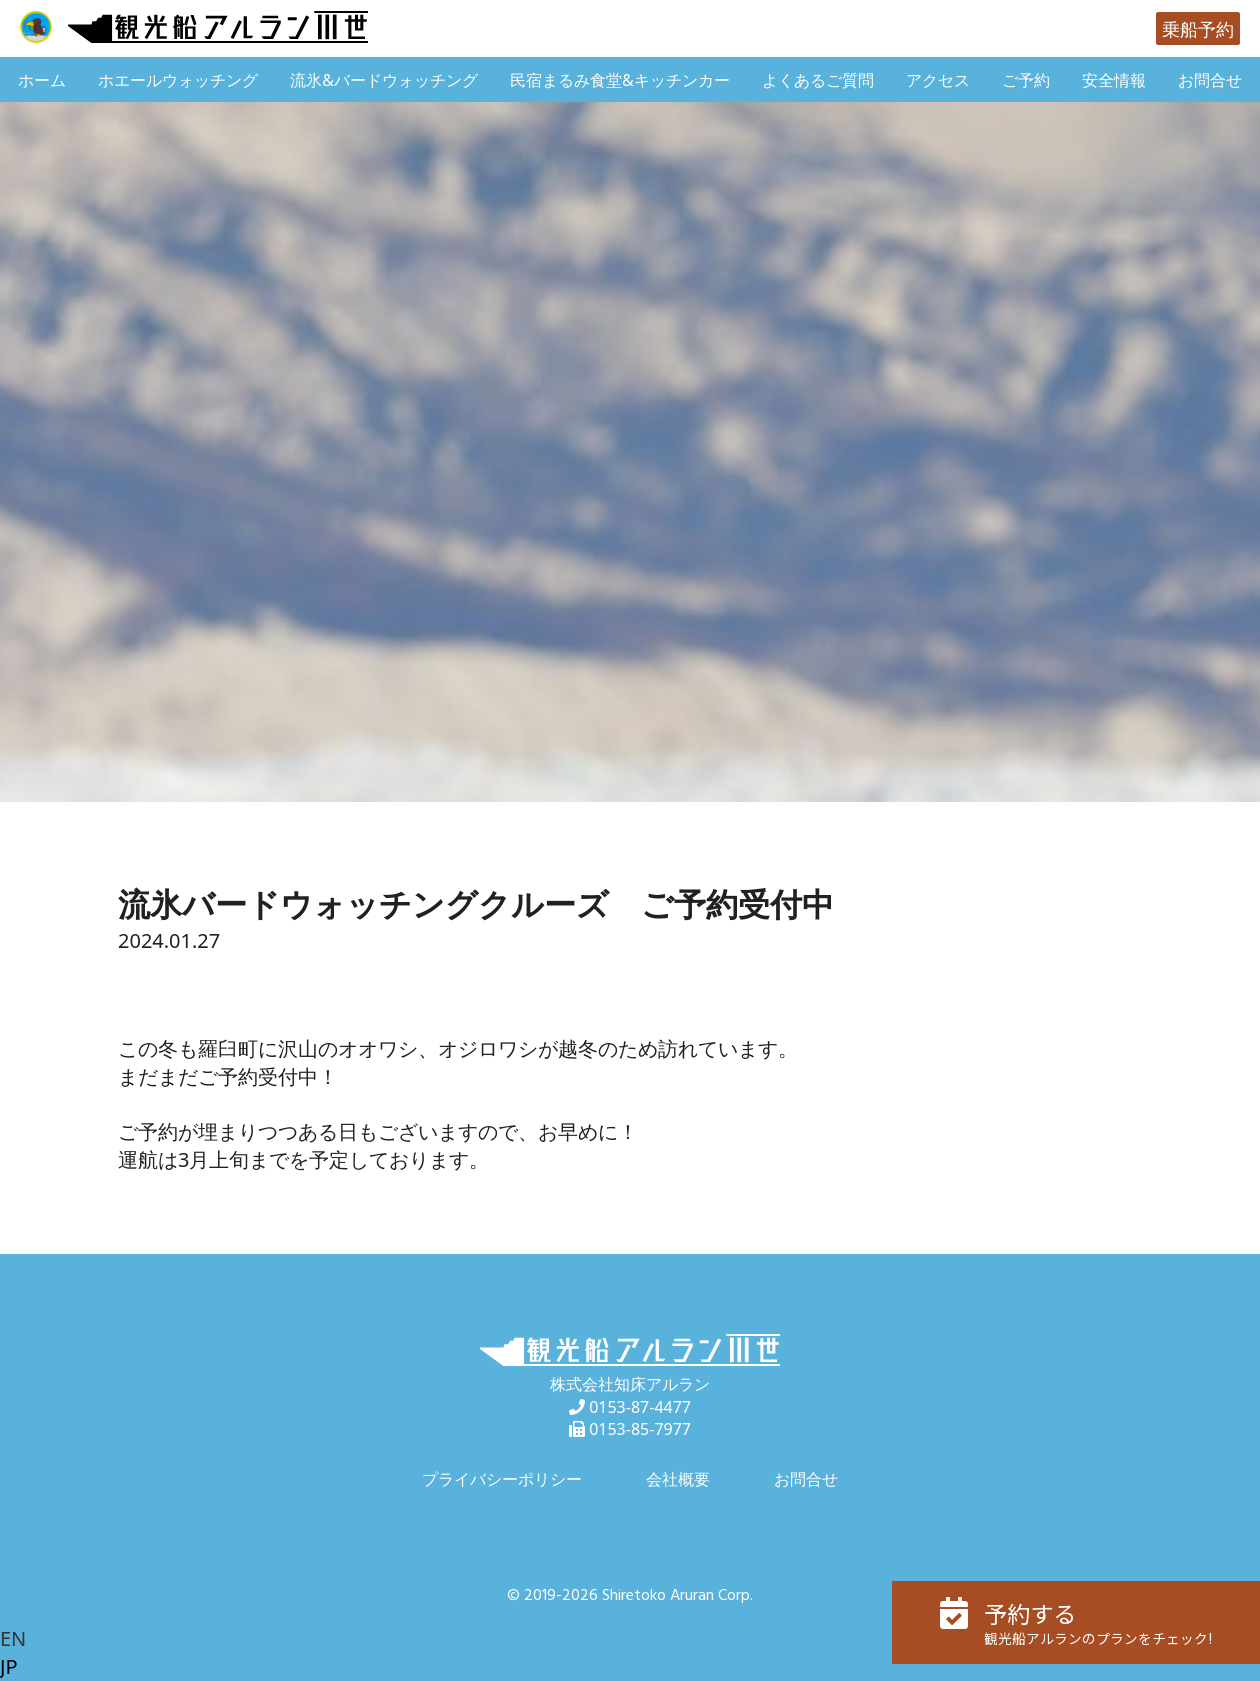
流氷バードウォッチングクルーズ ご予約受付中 (476, 903)
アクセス (938, 80)
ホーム (42, 80)
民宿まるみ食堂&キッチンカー (620, 80)
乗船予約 (1198, 29)
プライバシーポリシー (502, 1479)
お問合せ (1210, 80)
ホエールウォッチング (178, 80)
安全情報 (1114, 80)
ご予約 (1026, 80)
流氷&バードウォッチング (384, 80)
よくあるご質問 (818, 80)
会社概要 (678, 1479)
